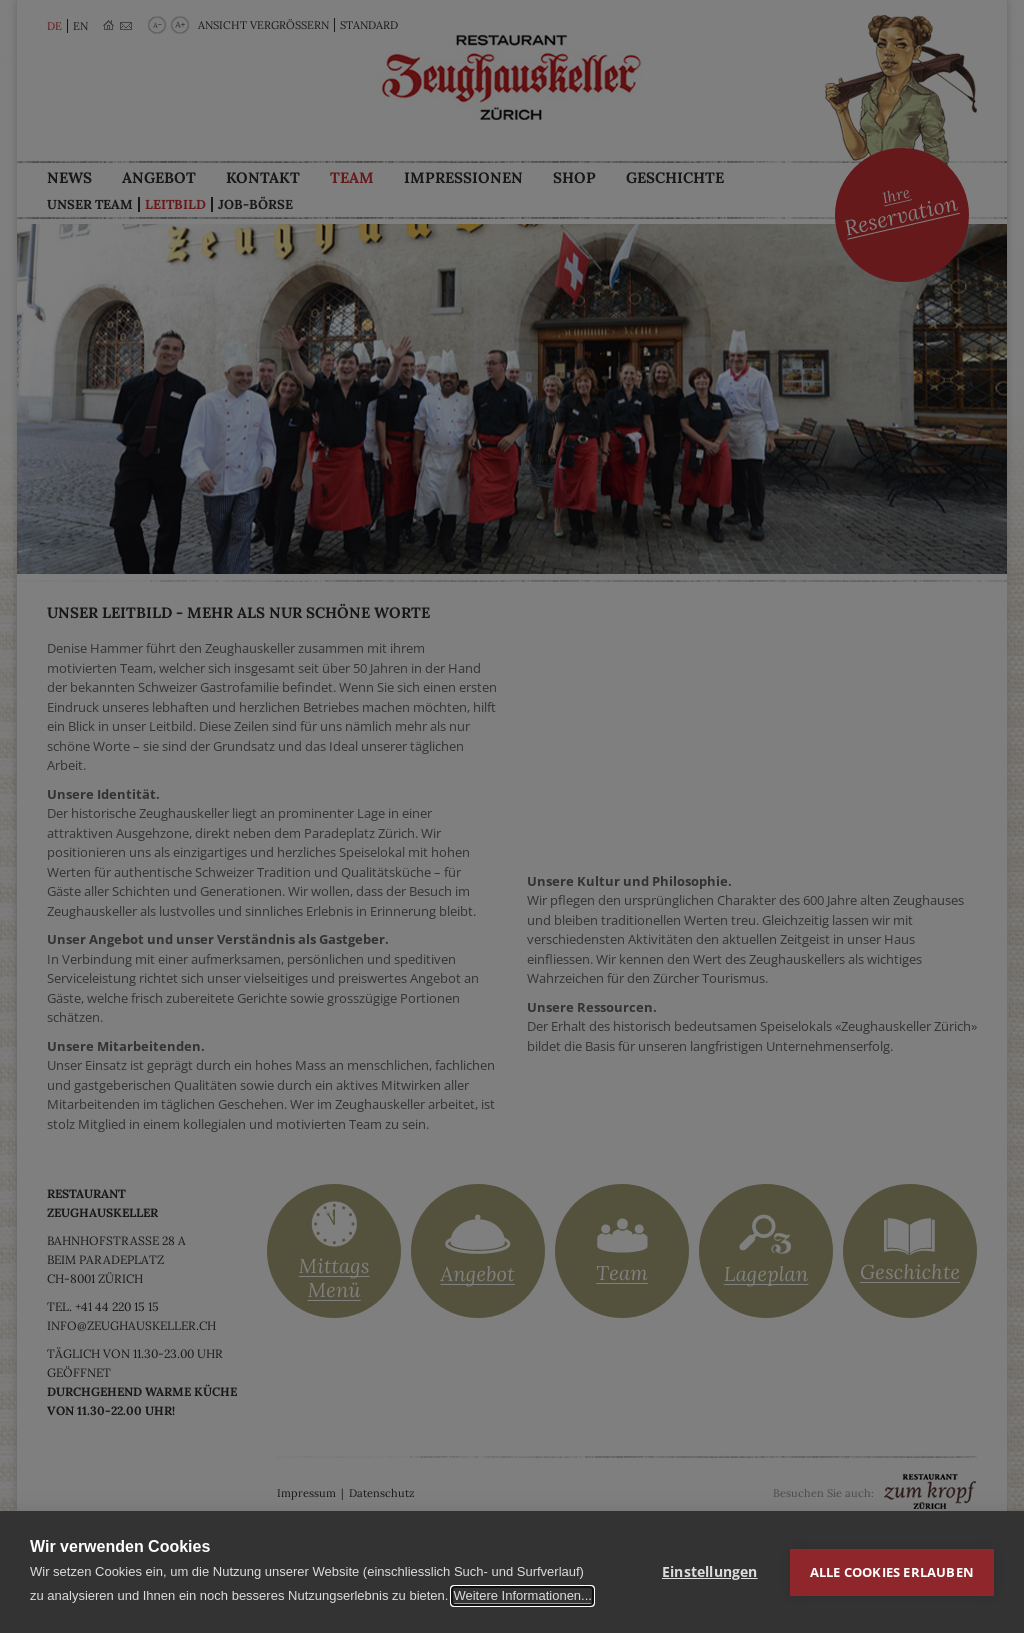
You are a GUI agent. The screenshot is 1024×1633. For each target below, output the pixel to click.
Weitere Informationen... (522, 1595)
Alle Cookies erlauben (892, 1572)
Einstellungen (710, 1572)
